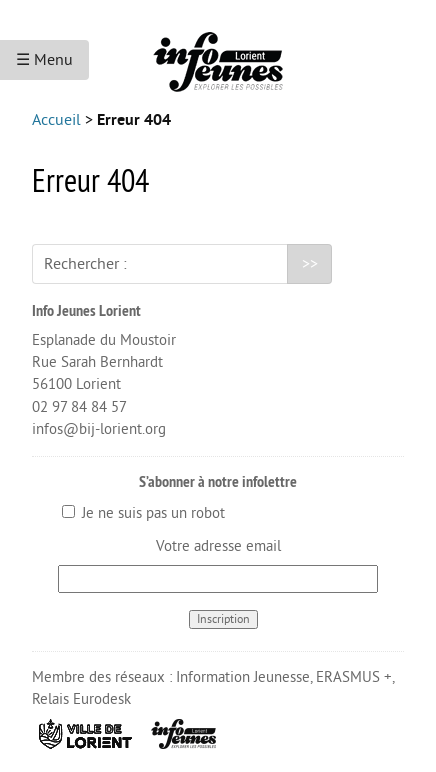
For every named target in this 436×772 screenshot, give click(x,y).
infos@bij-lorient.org (99, 429)
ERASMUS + (354, 677)
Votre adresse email (218, 546)
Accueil (56, 120)
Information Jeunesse (243, 677)
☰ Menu (44, 60)
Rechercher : (85, 264)
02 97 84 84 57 (79, 407)
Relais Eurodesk (81, 699)
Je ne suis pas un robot (143, 513)
